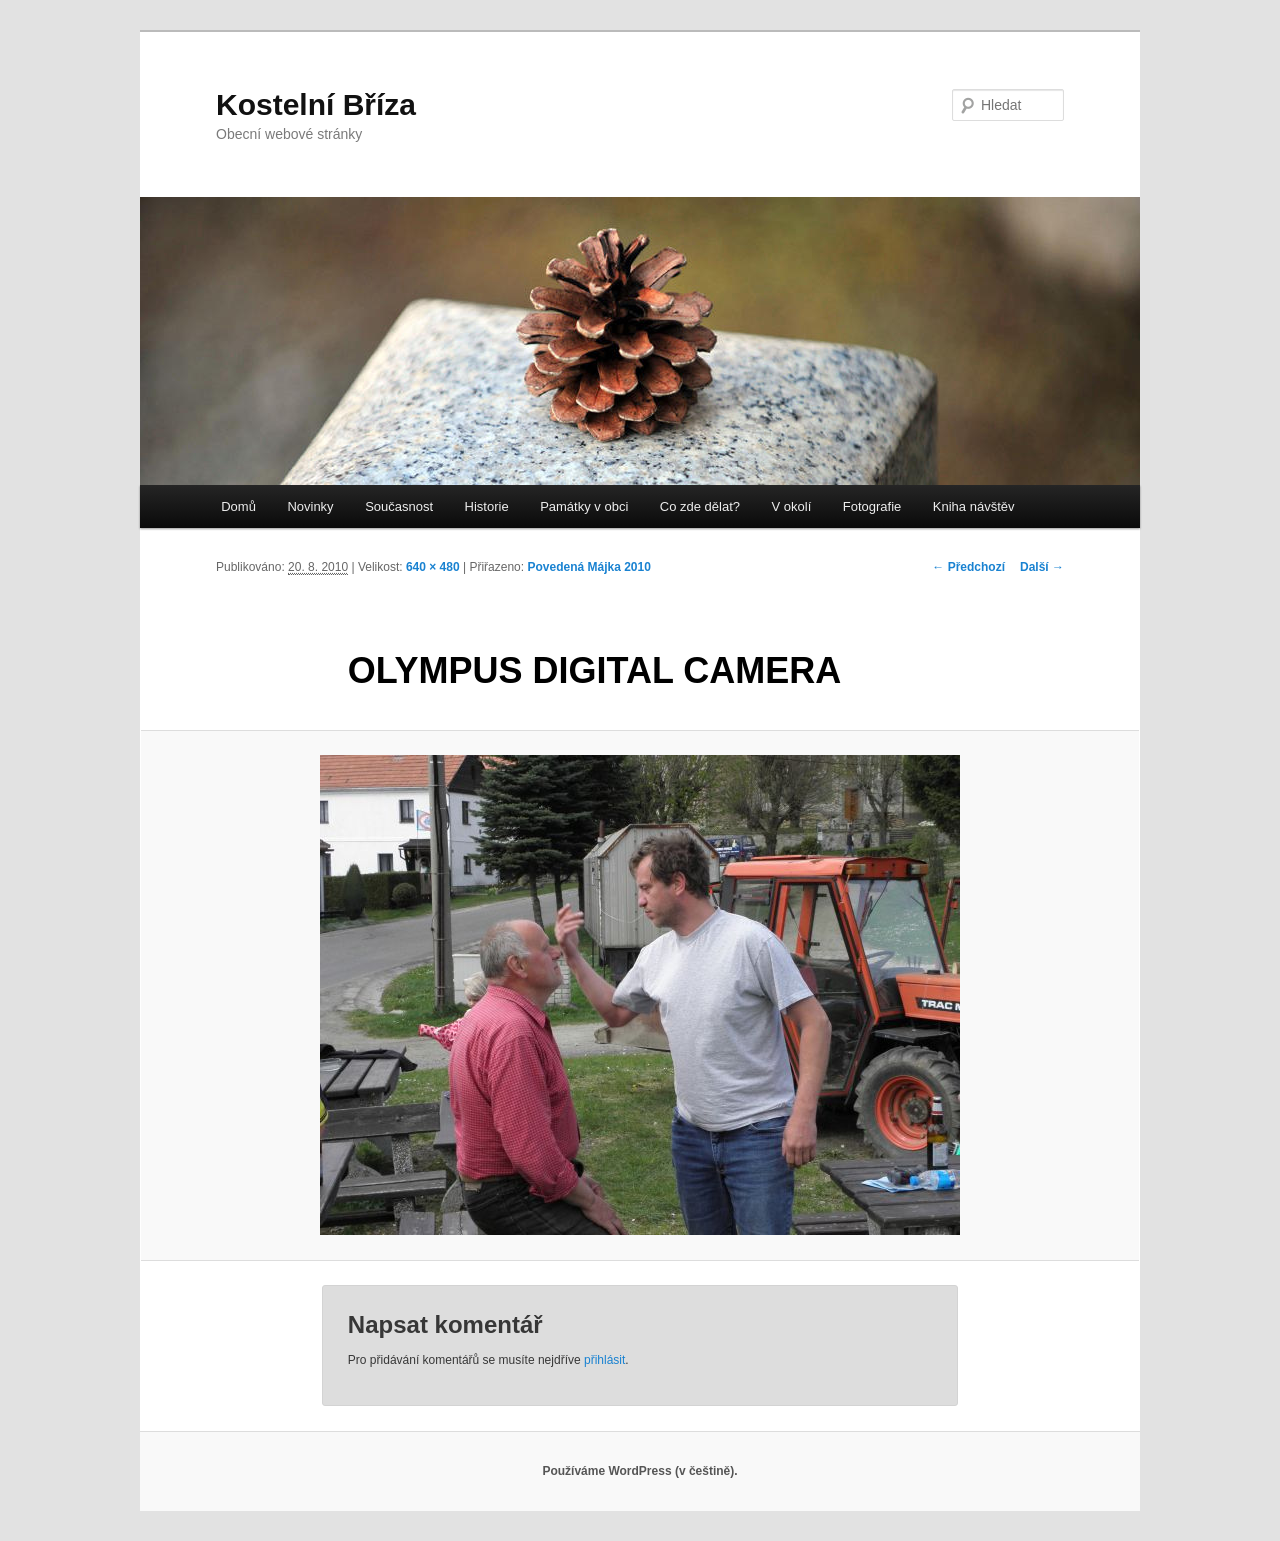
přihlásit (604, 1360)
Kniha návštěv (974, 506)
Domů (238, 506)
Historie (487, 506)
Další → (1042, 567)
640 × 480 (433, 567)
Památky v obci (584, 506)
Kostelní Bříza (316, 104)
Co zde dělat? (700, 506)
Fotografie (872, 506)
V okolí (792, 506)
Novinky (310, 506)
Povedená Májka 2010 (588, 567)
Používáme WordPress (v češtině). (639, 1471)
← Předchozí (968, 567)
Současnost (399, 506)
